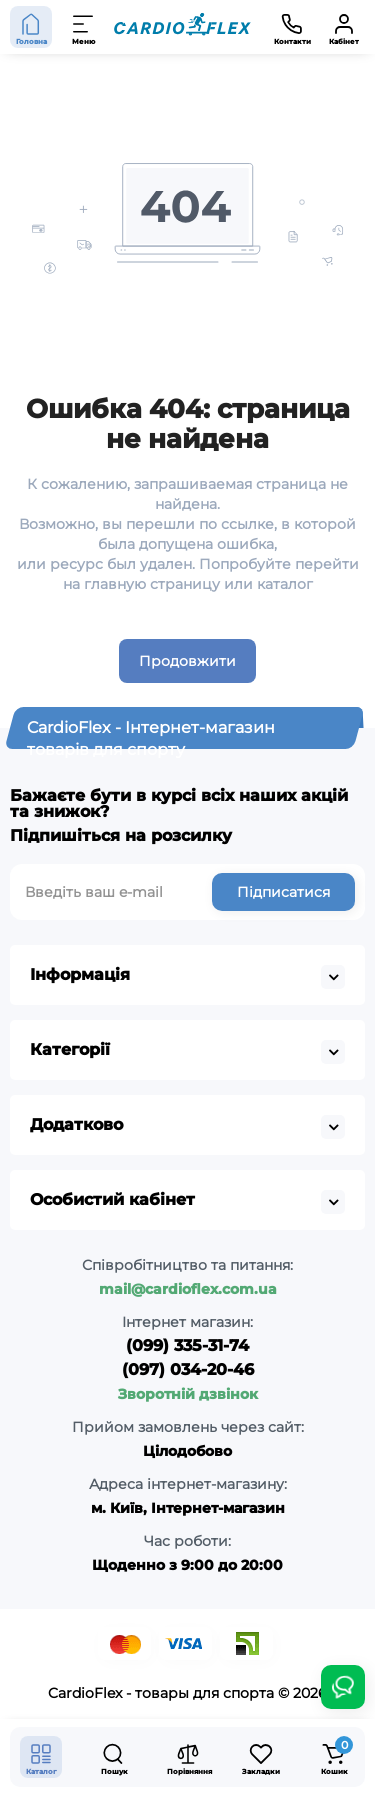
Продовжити (187, 661)
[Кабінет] (344, 27)
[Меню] (84, 27)
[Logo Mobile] (182, 27)
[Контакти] (292, 27)
